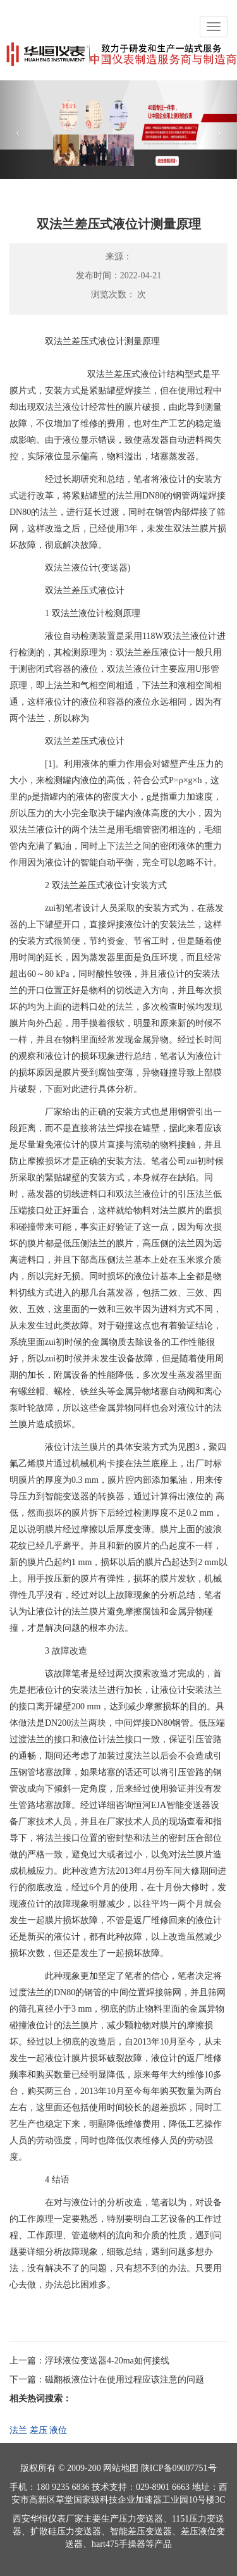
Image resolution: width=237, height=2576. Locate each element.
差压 (38, 2430)
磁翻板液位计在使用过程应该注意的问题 (124, 2379)
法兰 (18, 2430)
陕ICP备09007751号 (179, 2468)
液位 (58, 2430)
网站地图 (120, 2468)
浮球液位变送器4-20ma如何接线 (107, 2360)
